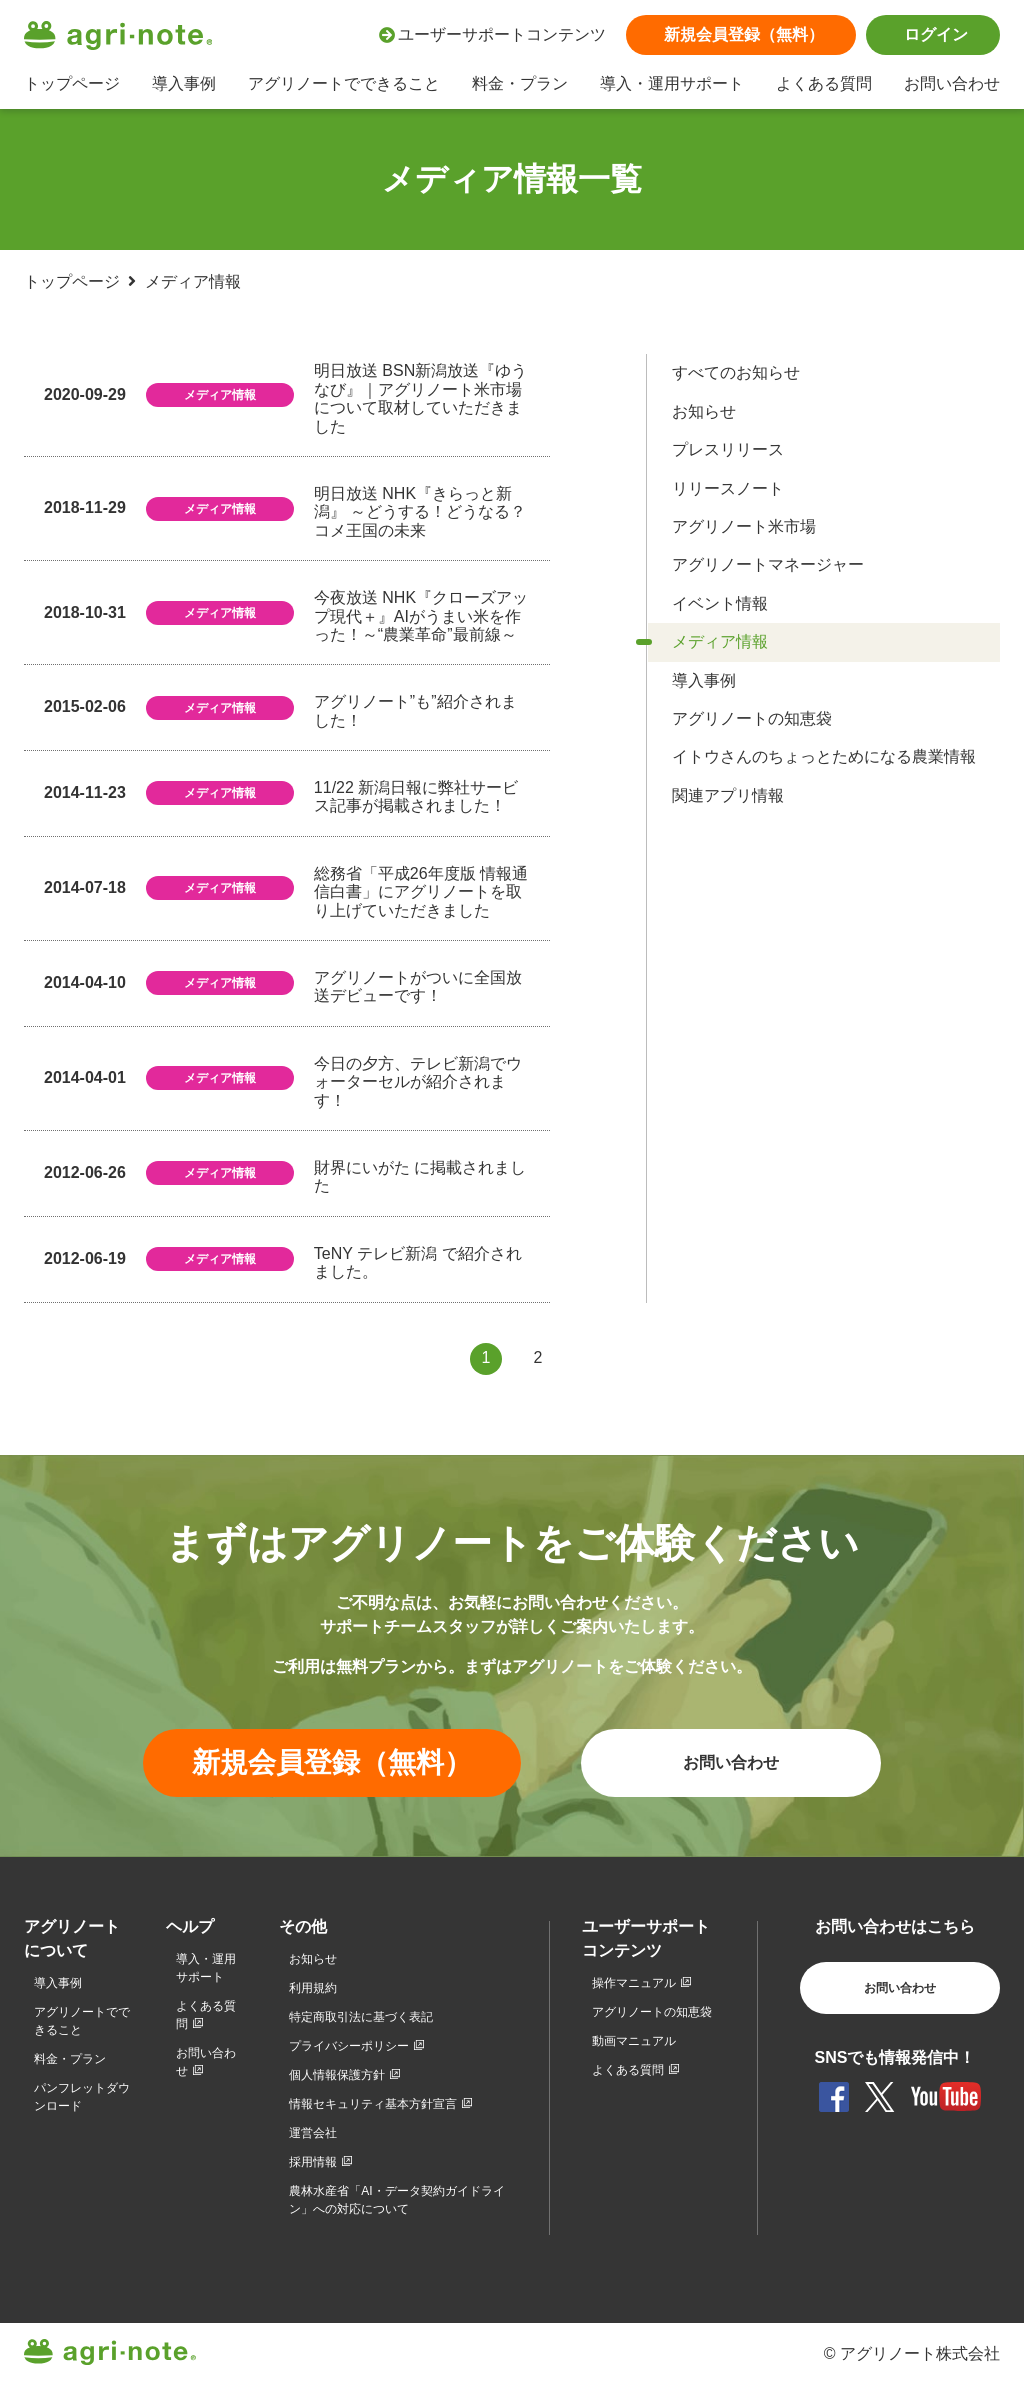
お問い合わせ (952, 83)
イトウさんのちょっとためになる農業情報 (824, 756)
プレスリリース (728, 449)
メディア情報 (720, 641)
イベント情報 (720, 603)
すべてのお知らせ (736, 372)
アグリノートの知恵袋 (752, 718)
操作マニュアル (634, 1983)
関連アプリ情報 (728, 795)
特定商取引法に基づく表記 (361, 2017)
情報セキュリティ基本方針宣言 (373, 2104)
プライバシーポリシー (349, 2046)
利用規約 (313, 1988)
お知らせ (704, 411)
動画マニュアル (634, 2041)
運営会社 (313, 2133)
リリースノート (728, 488)
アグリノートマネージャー (768, 564)
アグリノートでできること (344, 83)
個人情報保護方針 (337, 2075)
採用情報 (313, 2162)
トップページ (72, 83)
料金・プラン (520, 83)
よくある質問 (824, 83)
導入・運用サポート (672, 83)
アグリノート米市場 (744, 526)
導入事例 (184, 83)
